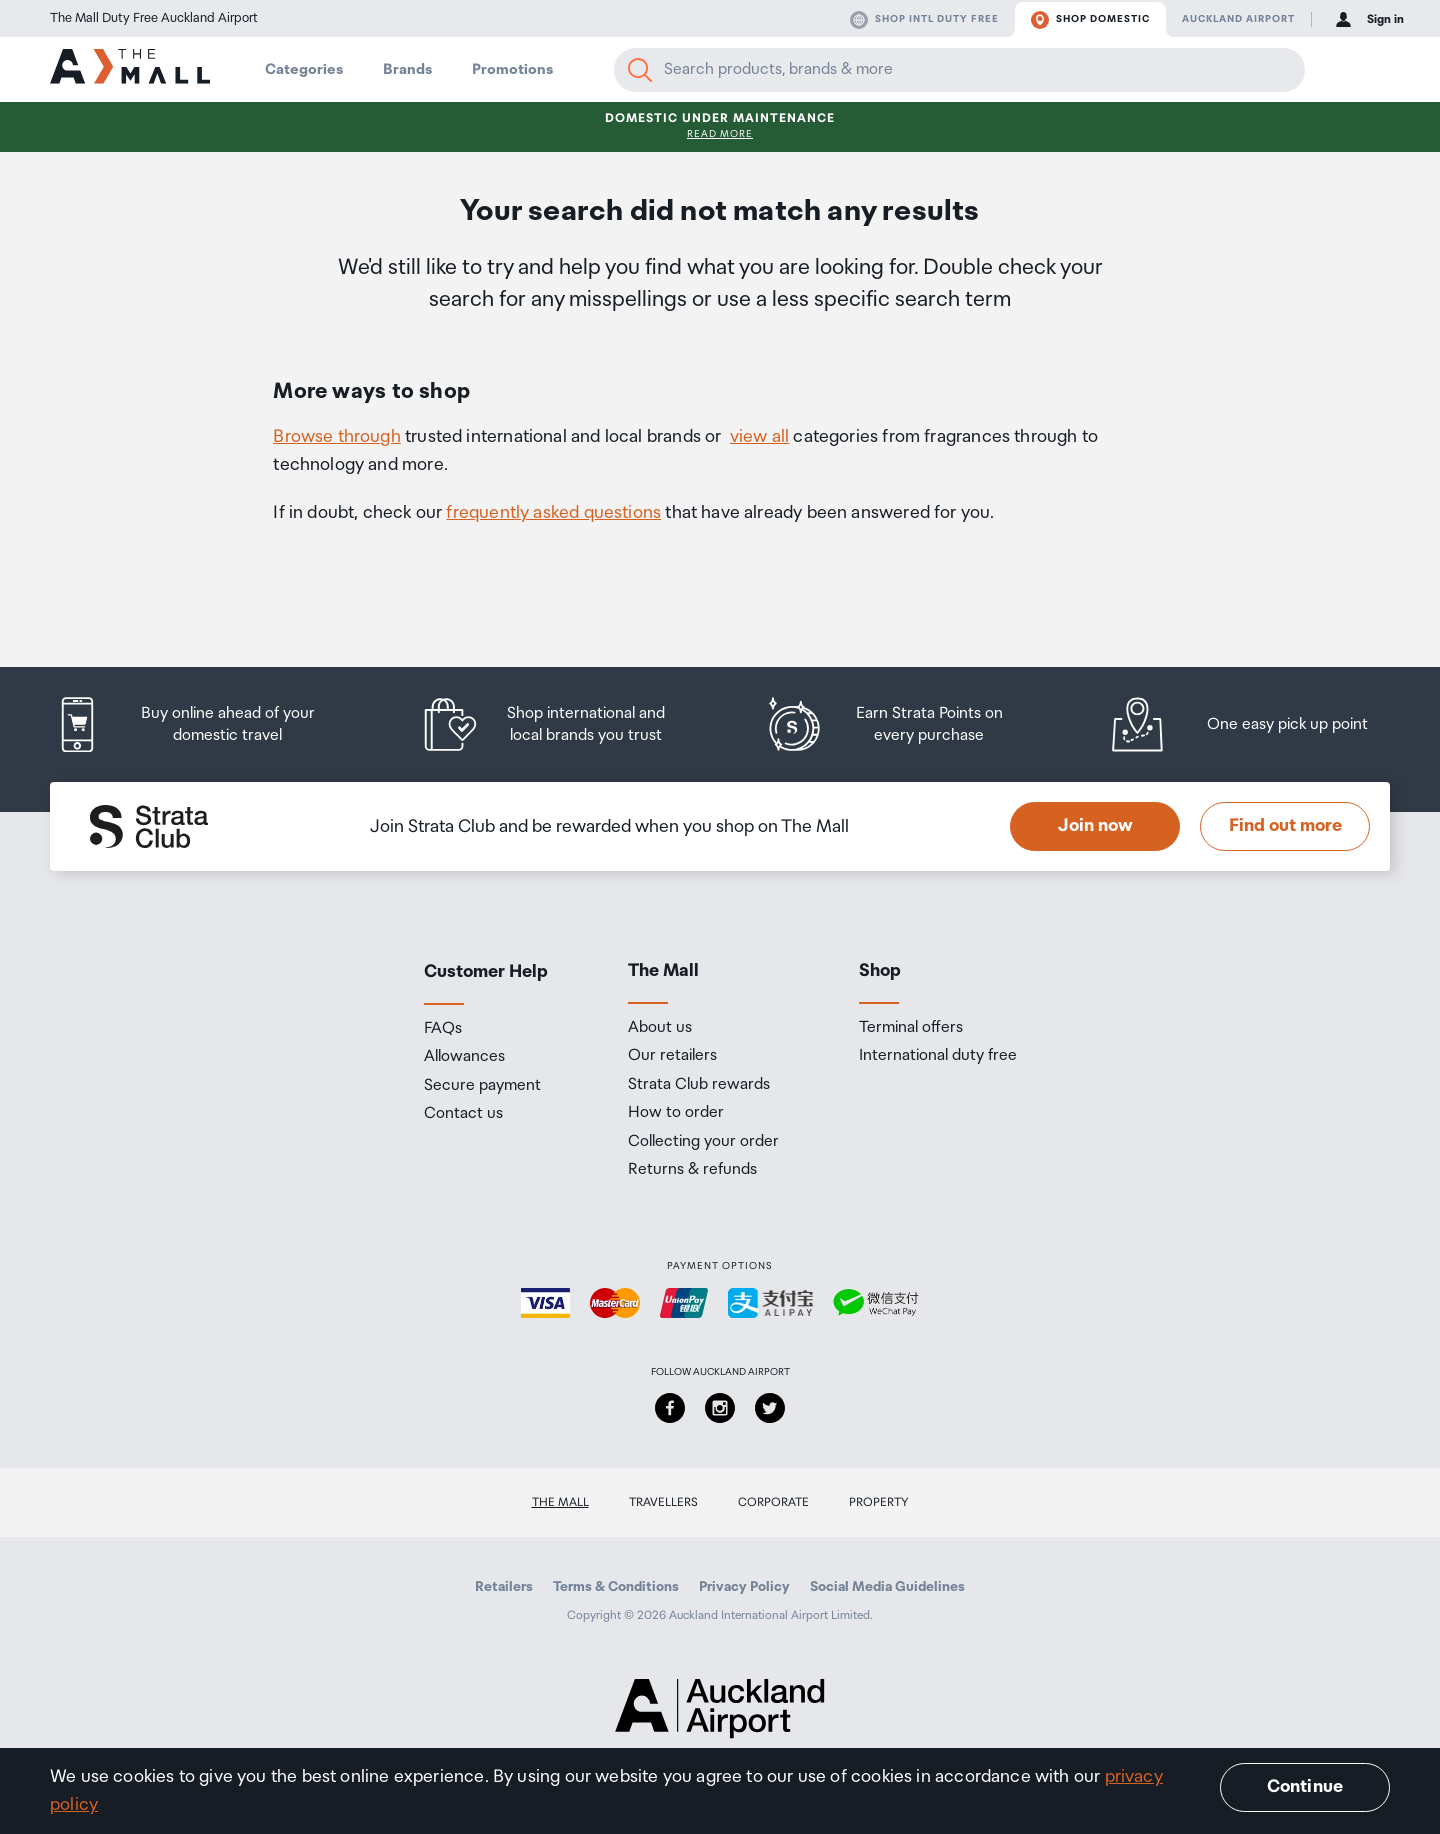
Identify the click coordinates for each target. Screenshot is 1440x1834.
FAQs (443, 1029)
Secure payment (482, 1086)
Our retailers (672, 1056)
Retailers (504, 1587)
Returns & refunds (692, 1170)
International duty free (938, 1056)
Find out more (1285, 826)
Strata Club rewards (699, 1085)
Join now (1095, 826)
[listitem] (205, 724)
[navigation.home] (130, 69)
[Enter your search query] (959, 70)
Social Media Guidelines (887, 1587)
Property (879, 1502)
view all (759, 437)
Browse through (337, 437)
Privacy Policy (744, 1587)
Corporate (773, 1502)
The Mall (560, 1502)
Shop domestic (1090, 20)
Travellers (663, 1502)
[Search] (640, 70)
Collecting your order (703, 1142)
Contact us (463, 1114)
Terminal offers (911, 1028)
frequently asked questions (553, 513)
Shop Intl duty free (924, 20)
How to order (676, 1113)
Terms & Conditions (616, 1587)
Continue (1305, 1787)
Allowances (464, 1057)
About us (660, 1028)
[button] (1342, 70)
